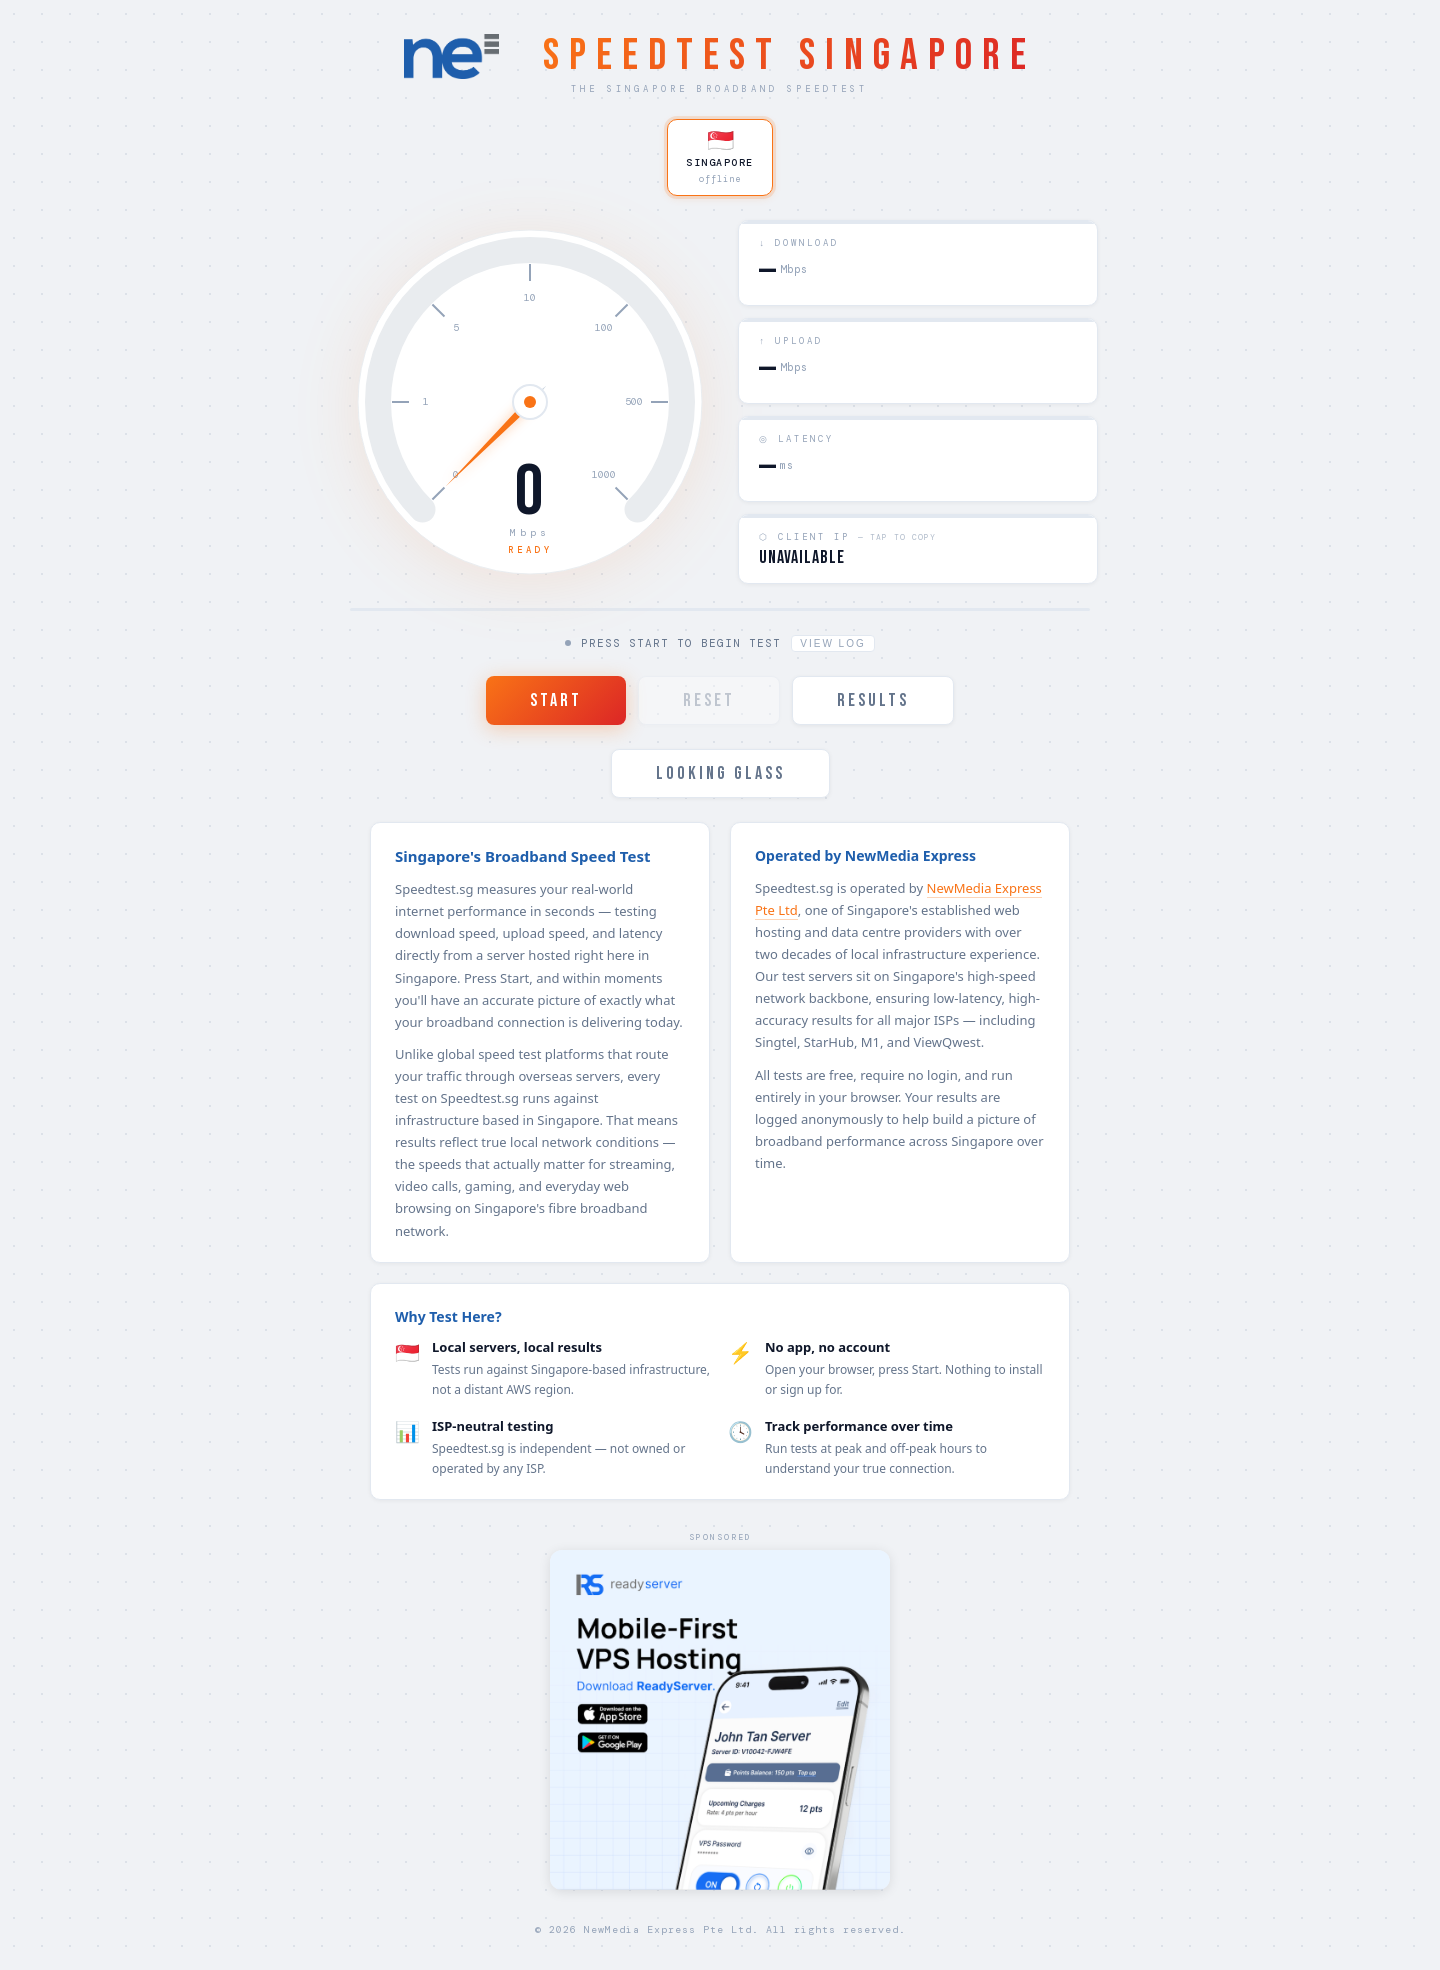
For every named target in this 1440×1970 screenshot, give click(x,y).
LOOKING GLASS (720, 774)
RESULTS (873, 701)
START (556, 701)
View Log (832, 644)
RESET (709, 701)
